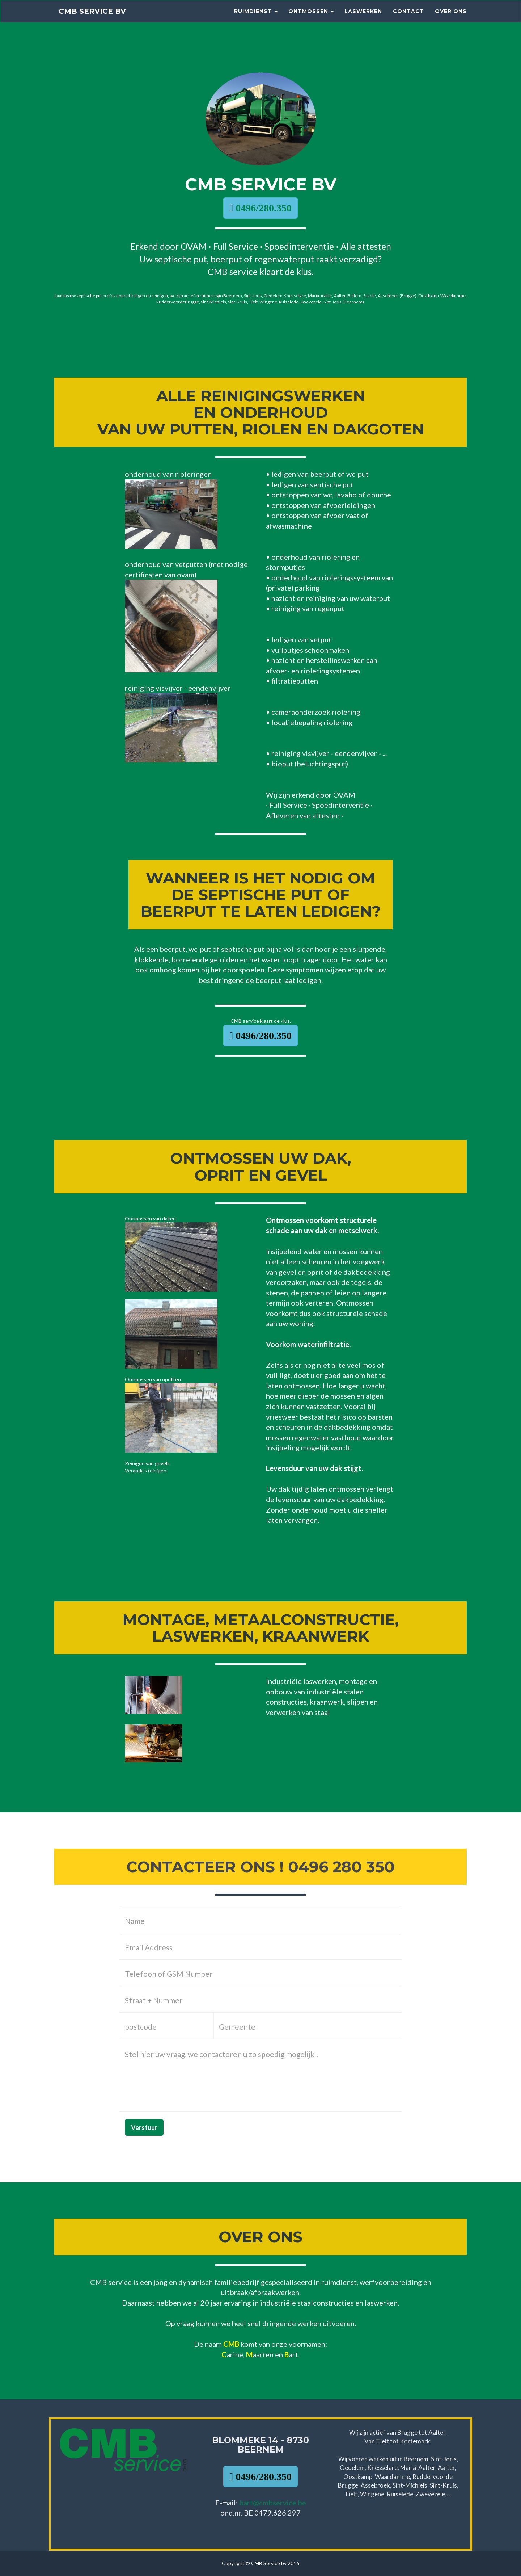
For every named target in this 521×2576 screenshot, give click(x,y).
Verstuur (144, 2127)
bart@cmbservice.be (272, 2502)
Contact (408, 18)
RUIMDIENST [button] (256, 18)
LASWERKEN (363, 18)
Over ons (451, 18)
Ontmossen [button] (311, 18)
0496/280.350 (262, 208)
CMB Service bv (99, 18)
